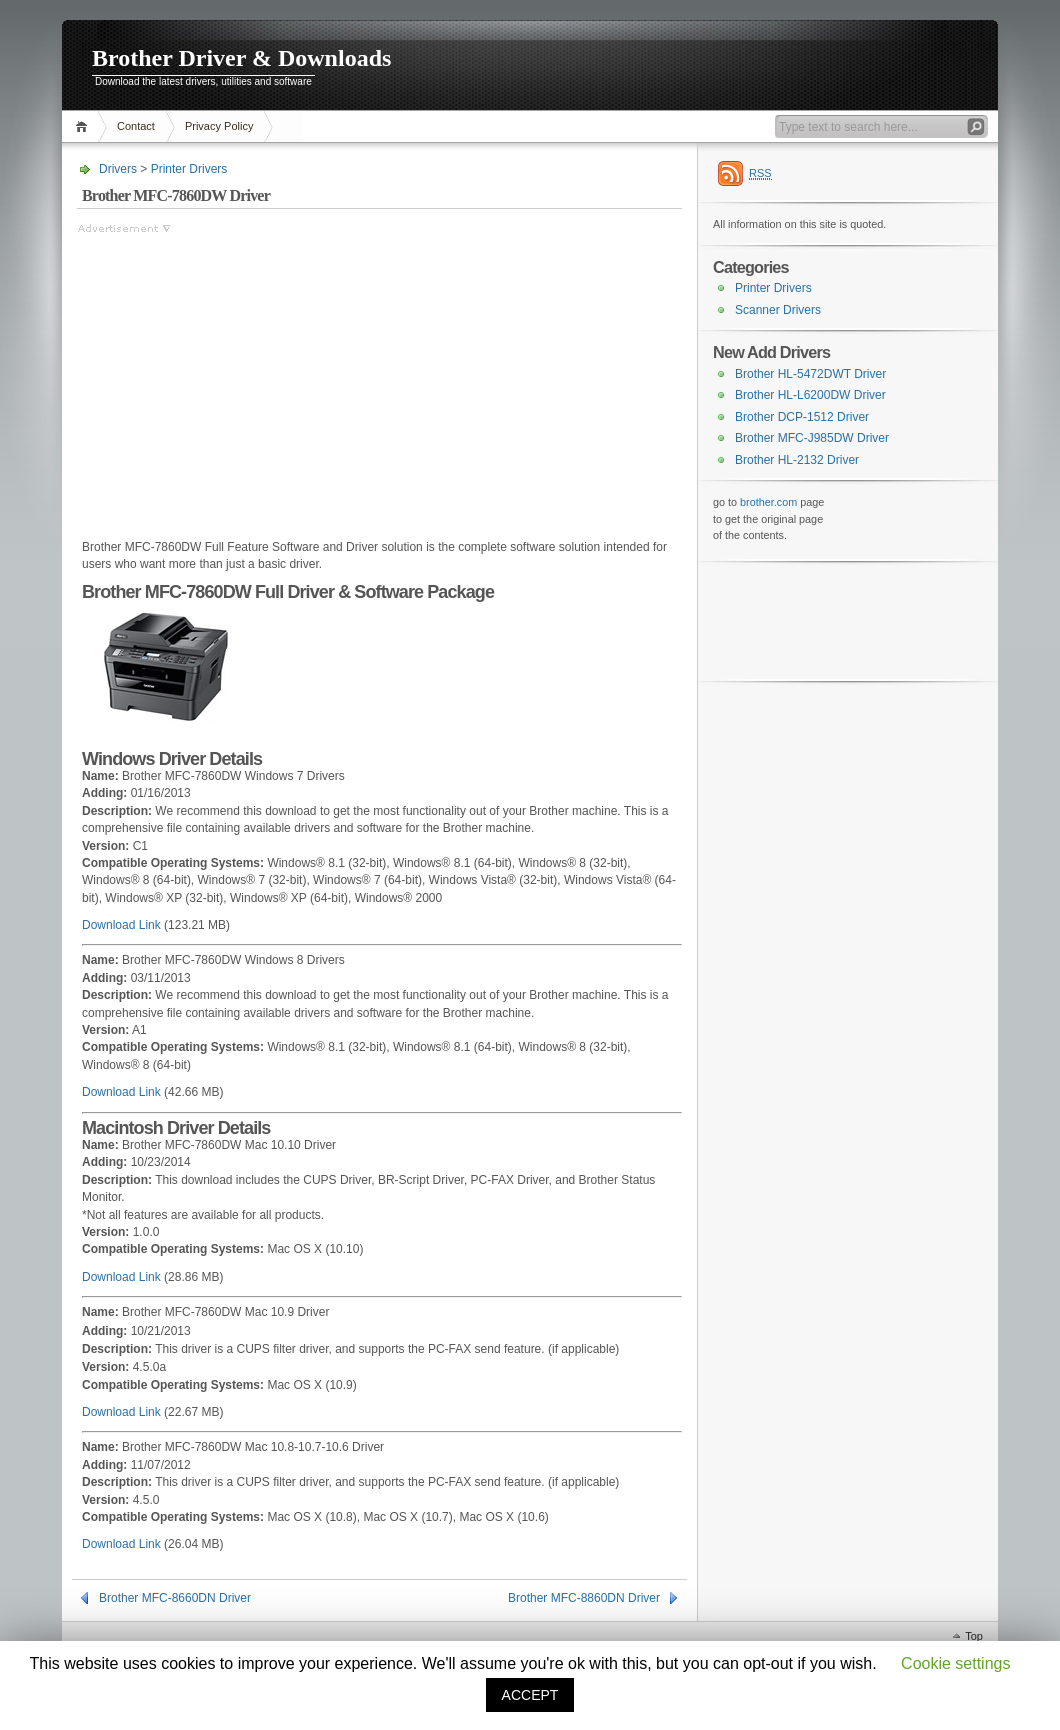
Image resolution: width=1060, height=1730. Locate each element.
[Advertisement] (245, 377)
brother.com (768, 502)
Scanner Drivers (778, 310)
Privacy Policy (219, 126)
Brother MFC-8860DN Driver (584, 1598)
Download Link (121, 925)
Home (84, 126)
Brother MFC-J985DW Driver (812, 438)
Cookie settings (955, 1663)
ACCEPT (530, 1695)
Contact (136, 126)
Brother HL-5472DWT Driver (810, 374)
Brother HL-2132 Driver (797, 460)
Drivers (118, 169)
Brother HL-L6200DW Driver (810, 395)
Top (974, 1636)
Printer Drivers (189, 169)
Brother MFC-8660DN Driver (175, 1598)
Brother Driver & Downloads (241, 58)
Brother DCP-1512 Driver (802, 417)
